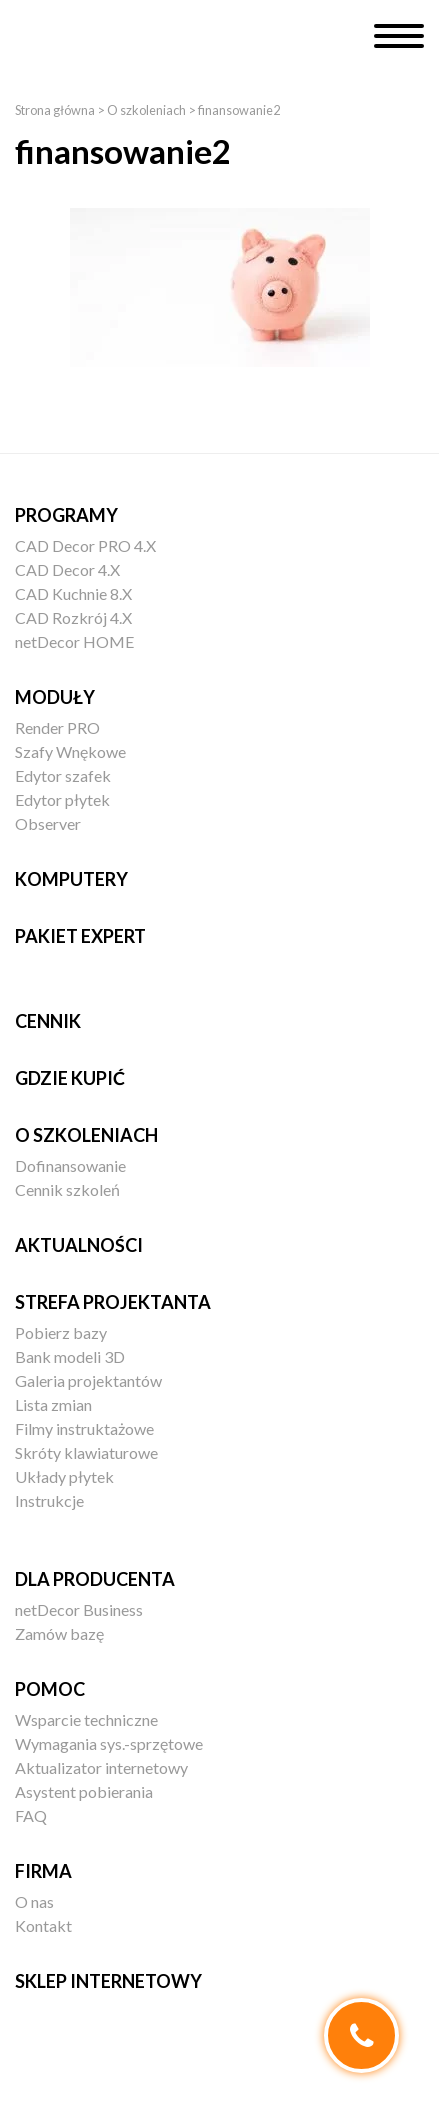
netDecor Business (79, 1609)
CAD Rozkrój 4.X (73, 617)
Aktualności (79, 1245)
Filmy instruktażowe (84, 1428)
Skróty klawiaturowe (86, 1452)
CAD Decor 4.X (67, 569)
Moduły (55, 697)
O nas (34, 1901)
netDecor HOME (74, 641)
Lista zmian (53, 1404)
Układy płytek (64, 1476)
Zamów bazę (59, 1633)
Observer (48, 823)
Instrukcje (49, 1500)
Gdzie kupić (70, 1078)
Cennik (48, 1021)
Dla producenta (95, 1579)
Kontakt (43, 1925)
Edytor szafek (63, 775)
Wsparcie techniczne (86, 1719)
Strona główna (55, 110)
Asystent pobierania (84, 1791)
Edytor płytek (62, 799)
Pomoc (50, 1689)
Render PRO (57, 727)
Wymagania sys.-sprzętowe (109, 1743)
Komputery (71, 879)
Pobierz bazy (61, 1332)
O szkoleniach (146, 110)
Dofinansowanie (70, 1165)
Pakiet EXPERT (80, 936)
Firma (43, 1871)
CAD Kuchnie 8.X (73, 593)
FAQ (31, 1815)
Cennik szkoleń (67, 1189)
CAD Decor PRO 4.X (85, 545)
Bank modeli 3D (70, 1356)
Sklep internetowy (108, 1981)
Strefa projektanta (113, 1302)
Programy (66, 515)
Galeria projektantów (88, 1380)
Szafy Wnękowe (70, 751)
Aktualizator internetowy (101, 1767)
